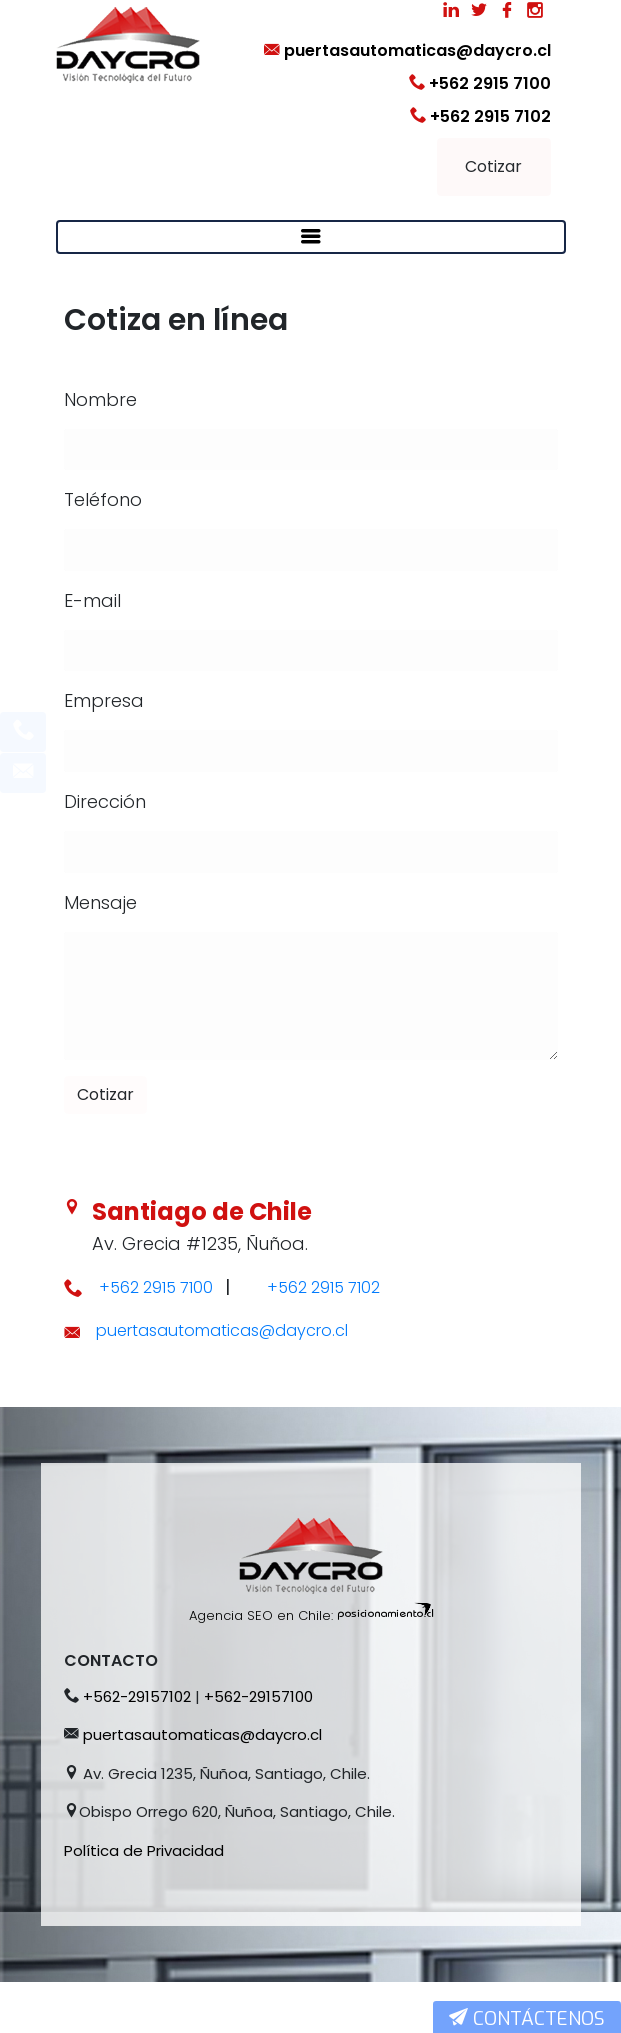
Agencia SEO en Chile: (261, 1666)
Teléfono (103, 499)
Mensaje (100, 902)
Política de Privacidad (144, 1901)
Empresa (104, 700)
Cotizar (493, 166)
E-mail (92, 600)
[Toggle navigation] (311, 237)
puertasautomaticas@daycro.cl (407, 50)
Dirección (105, 801)
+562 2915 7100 (480, 83)
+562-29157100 (258, 1747)
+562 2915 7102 (480, 116)
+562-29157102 (137, 1747)
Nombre (100, 399)
